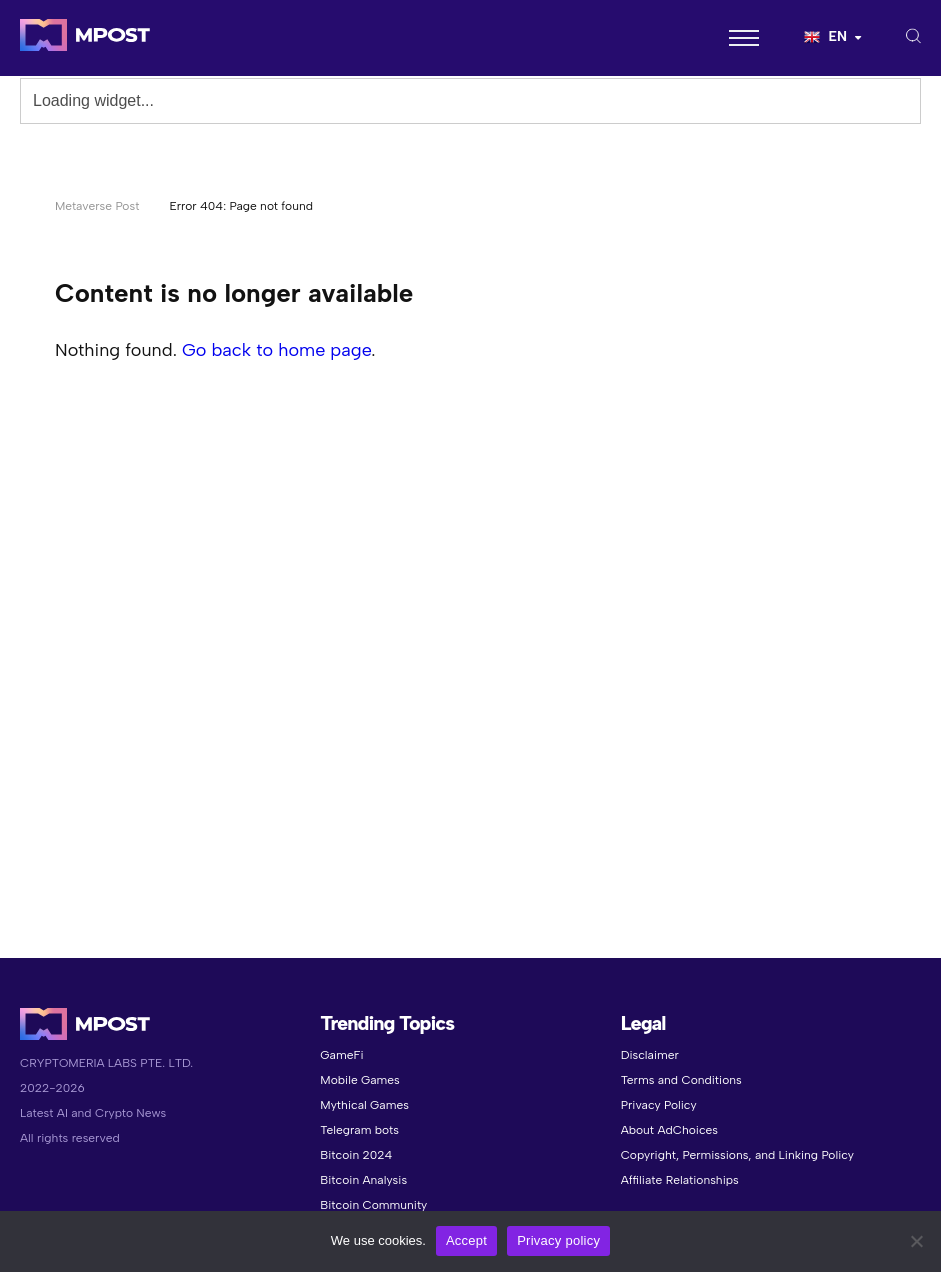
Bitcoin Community (373, 1205)
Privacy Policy (659, 1105)
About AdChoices (669, 1130)
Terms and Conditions (681, 1080)
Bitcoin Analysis (363, 1180)
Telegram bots (359, 1130)
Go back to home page (276, 350)
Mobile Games (359, 1080)
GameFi (341, 1055)
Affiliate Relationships (680, 1180)
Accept (466, 1240)
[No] (916, 1241)
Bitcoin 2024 (356, 1155)
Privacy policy (558, 1240)
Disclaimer (650, 1055)
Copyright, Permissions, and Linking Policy (737, 1155)
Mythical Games (364, 1105)
